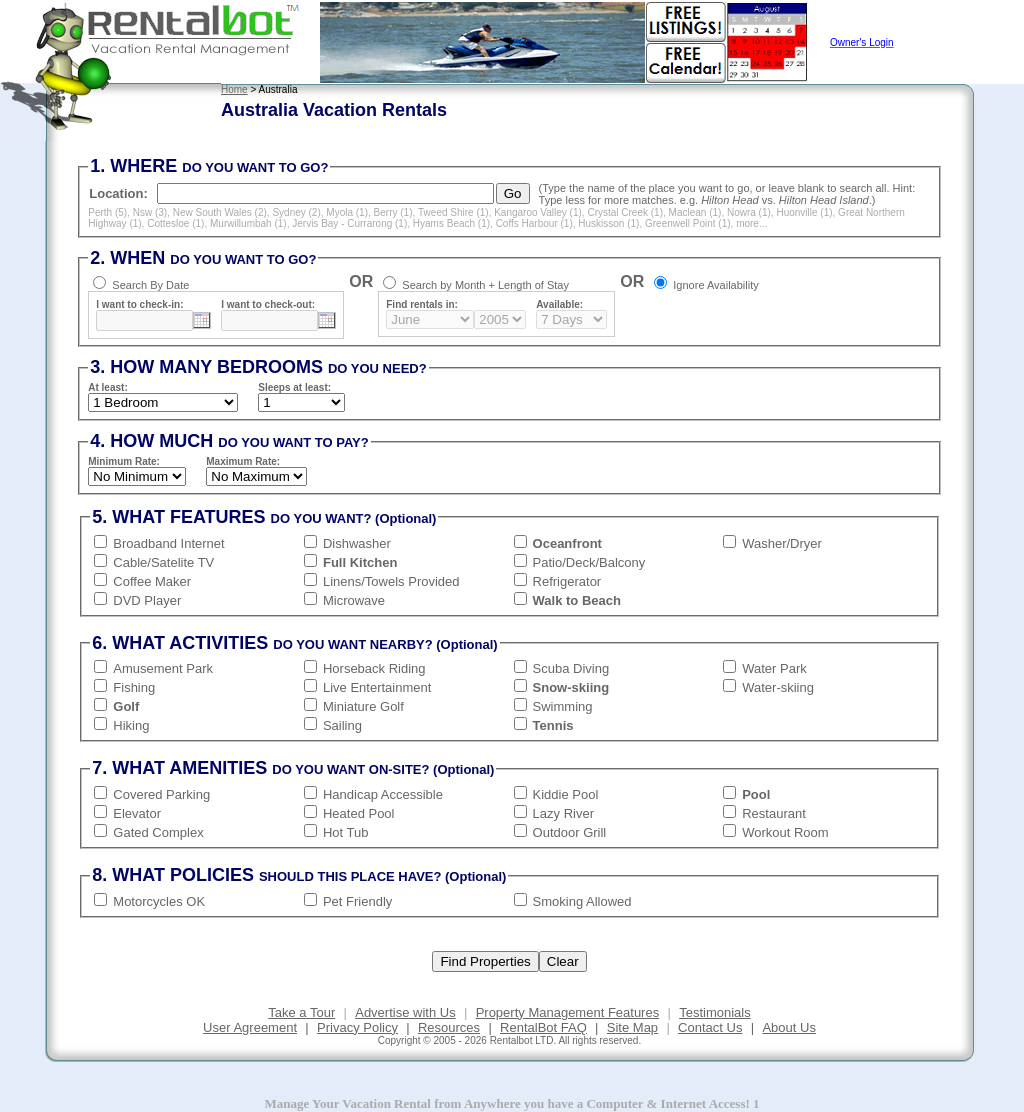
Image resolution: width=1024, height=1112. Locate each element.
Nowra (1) (749, 212)
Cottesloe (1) (175, 223)
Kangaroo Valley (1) (538, 212)
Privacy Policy (357, 1027)
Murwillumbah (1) (248, 223)
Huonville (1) (804, 212)
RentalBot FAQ (543, 1027)
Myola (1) (347, 212)
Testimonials (715, 1012)
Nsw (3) (150, 212)
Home (234, 89)
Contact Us (710, 1027)
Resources (449, 1027)
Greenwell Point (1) (688, 223)
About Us (788, 1027)
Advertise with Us (405, 1012)
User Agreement (250, 1027)
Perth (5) (107, 212)
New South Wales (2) (220, 212)
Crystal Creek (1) (625, 212)
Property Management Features (568, 1012)
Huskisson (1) (608, 223)
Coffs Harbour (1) (534, 223)
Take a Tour (301, 1012)
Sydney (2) (296, 212)
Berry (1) (393, 212)
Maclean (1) (695, 212)
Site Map (632, 1027)
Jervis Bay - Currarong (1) (349, 223)
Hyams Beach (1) (451, 223)
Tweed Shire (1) (453, 212)
